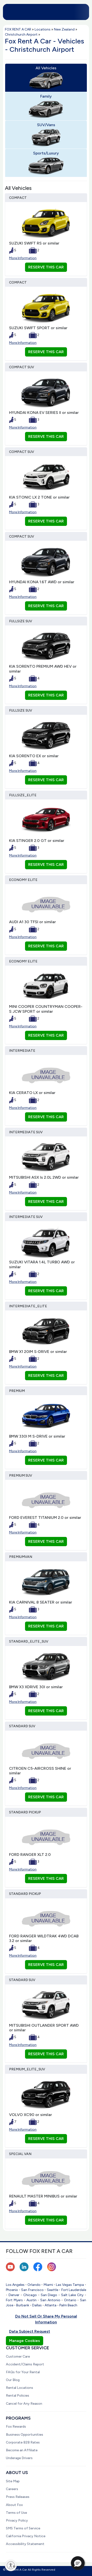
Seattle (52, 2290)
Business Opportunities (24, 2435)
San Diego (49, 2295)
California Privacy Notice (25, 2536)
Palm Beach (68, 2305)
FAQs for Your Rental (23, 2372)
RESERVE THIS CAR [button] (46, 267)
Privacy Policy (17, 2520)
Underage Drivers (19, 2458)
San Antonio (50, 2300)
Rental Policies (17, 2395)
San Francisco (32, 2290)
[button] (78, 2563)
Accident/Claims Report (25, 2364)
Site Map (13, 2481)
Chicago (30, 2295)
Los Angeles (15, 2285)
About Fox (14, 2505)
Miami (48, 2285)
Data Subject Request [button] (29, 2331)
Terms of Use (16, 2513)
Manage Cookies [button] (24, 2340)
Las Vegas (64, 2285)
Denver (14, 2295)
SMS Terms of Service (23, 2528)
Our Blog (13, 2380)
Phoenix (12, 2290)
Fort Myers (14, 2300)
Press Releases (17, 2497)
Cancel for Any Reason (24, 2404)
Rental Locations (19, 2388)
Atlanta (50, 2305)
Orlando (33, 2285)
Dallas (37, 2305)
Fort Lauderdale (73, 2290)
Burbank (22, 2305)
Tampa (78, 2285)
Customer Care (18, 2356)
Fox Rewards (16, 2426)
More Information (23, 258)
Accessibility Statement (25, 2544)
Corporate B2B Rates (23, 2442)
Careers (12, 2489)
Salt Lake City (72, 2295)
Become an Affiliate (22, 2450)
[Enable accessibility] (11, 2565)
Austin (31, 2300)
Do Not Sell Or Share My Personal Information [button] (46, 2319)
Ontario (70, 2300)
